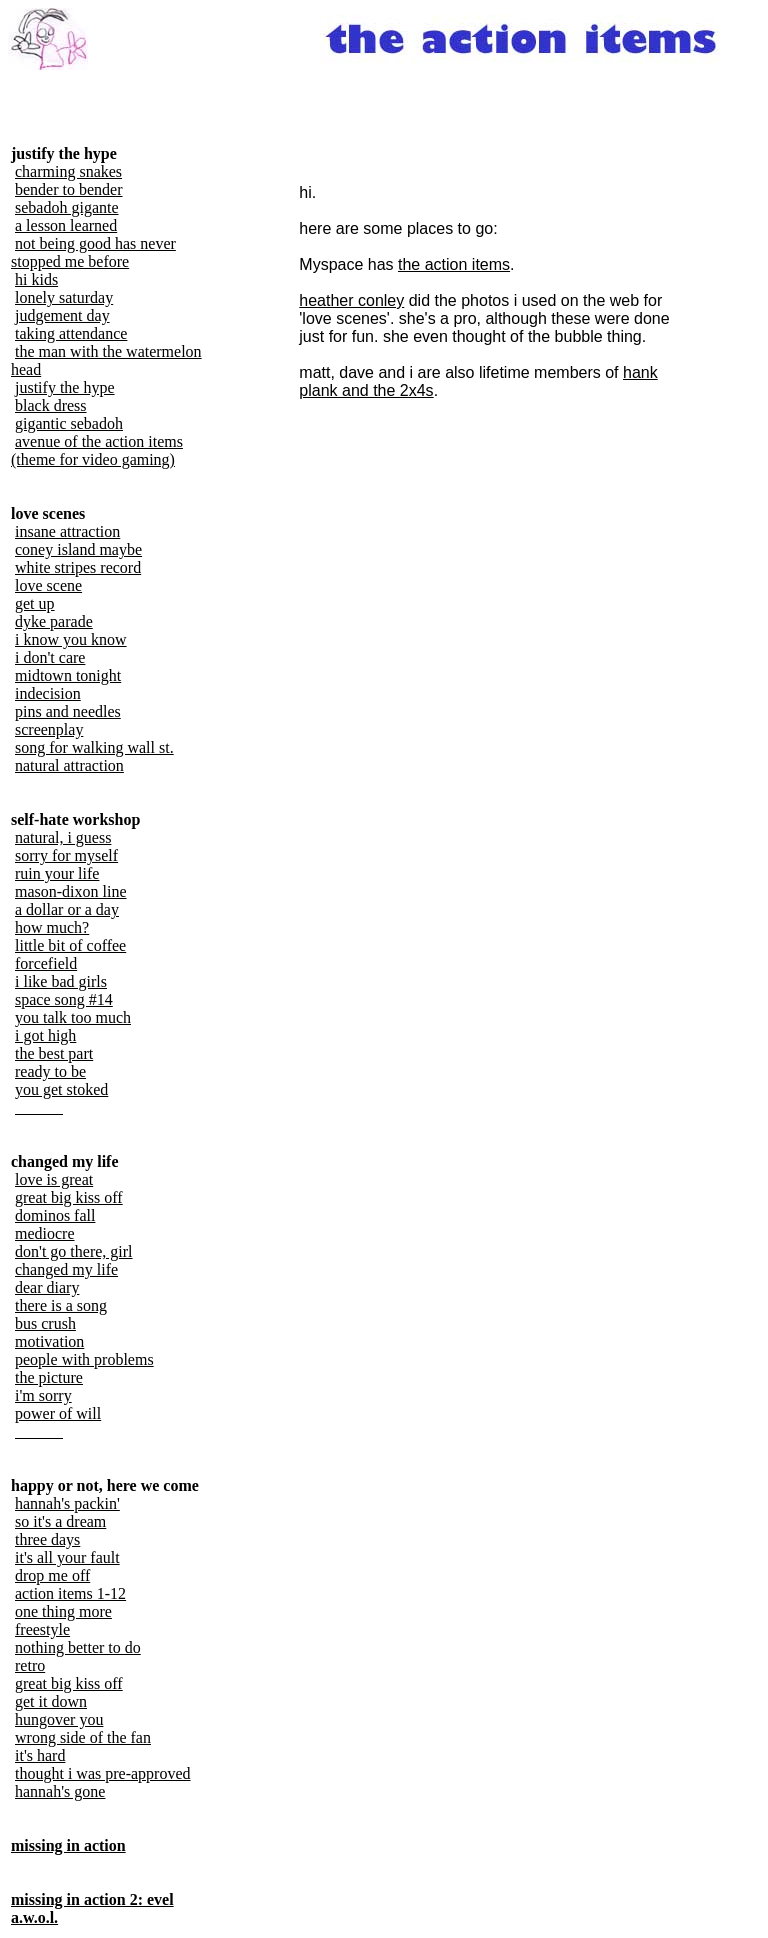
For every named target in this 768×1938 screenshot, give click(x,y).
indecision (48, 693)
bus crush (45, 1323)
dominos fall (55, 1215)
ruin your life (57, 873)
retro (30, 1665)
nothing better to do (78, 1647)
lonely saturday (64, 297)
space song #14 (64, 999)
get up (35, 603)
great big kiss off (69, 1197)
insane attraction (67, 531)
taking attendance (71, 333)
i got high (45, 1035)
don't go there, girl (74, 1251)
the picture (49, 1377)
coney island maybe (78, 549)
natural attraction (69, 765)
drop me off (52, 1575)
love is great (54, 1179)
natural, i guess (63, 837)
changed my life (66, 1269)
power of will (58, 1413)
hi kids (36, 279)
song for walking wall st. (94, 747)
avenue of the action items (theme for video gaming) (97, 450)
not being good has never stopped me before (93, 252)
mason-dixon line (71, 891)
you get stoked (61, 1089)
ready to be (50, 1071)
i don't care (50, 657)
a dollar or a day (67, 909)
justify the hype (65, 387)
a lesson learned (66, 225)
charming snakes (68, 171)
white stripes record (78, 567)
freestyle (42, 1629)
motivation (49, 1341)
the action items (454, 264)
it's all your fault (67, 1557)
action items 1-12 (70, 1593)
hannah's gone (60, 1791)
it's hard (40, 1755)
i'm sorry (43, 1395)
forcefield (46, 963)
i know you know (71, 639)
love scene (48, 585)
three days (47, 1539)
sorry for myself (66, 855)
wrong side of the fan (83, 1737)
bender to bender (69, 189)
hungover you (59, 1719)
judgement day (62, 315)
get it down (51, 1701)
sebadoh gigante (67, 207)
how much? (52, 927)
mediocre (45, 1233)
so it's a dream (60, 1521)
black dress (51, 405)
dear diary (47, 1287)
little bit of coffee (70, 945)
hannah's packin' (67, 1503)
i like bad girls (61, 981)
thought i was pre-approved (103, 1773)
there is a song (61, 1305)
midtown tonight (68, 675)
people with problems (84, 1359)
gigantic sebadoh (69, 423)
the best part (54, 1053)
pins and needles (68, 711)
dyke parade (54, 621)
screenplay (49, 729)
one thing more (63, 1611)
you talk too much (73, 1017)
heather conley (351, 300)
